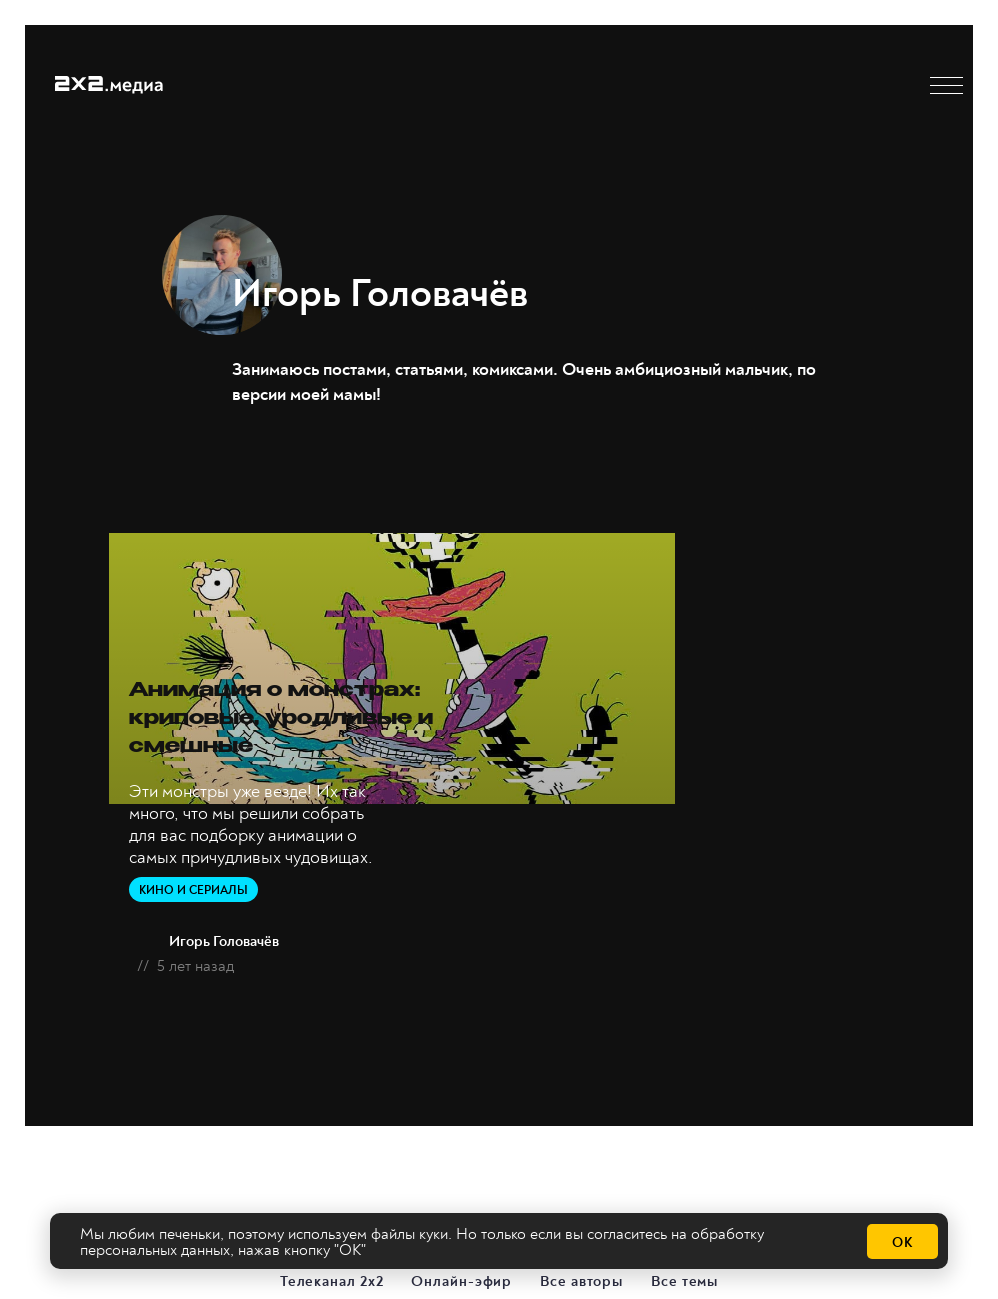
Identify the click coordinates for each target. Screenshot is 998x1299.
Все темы (685, 1277)
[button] (946, 85)
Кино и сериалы (193, 886)
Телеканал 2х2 (333, 1277)
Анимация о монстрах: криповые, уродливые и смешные (312, 714)
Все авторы (582, 1277)
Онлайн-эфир (462, 1277)
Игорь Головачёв (224, 938)
